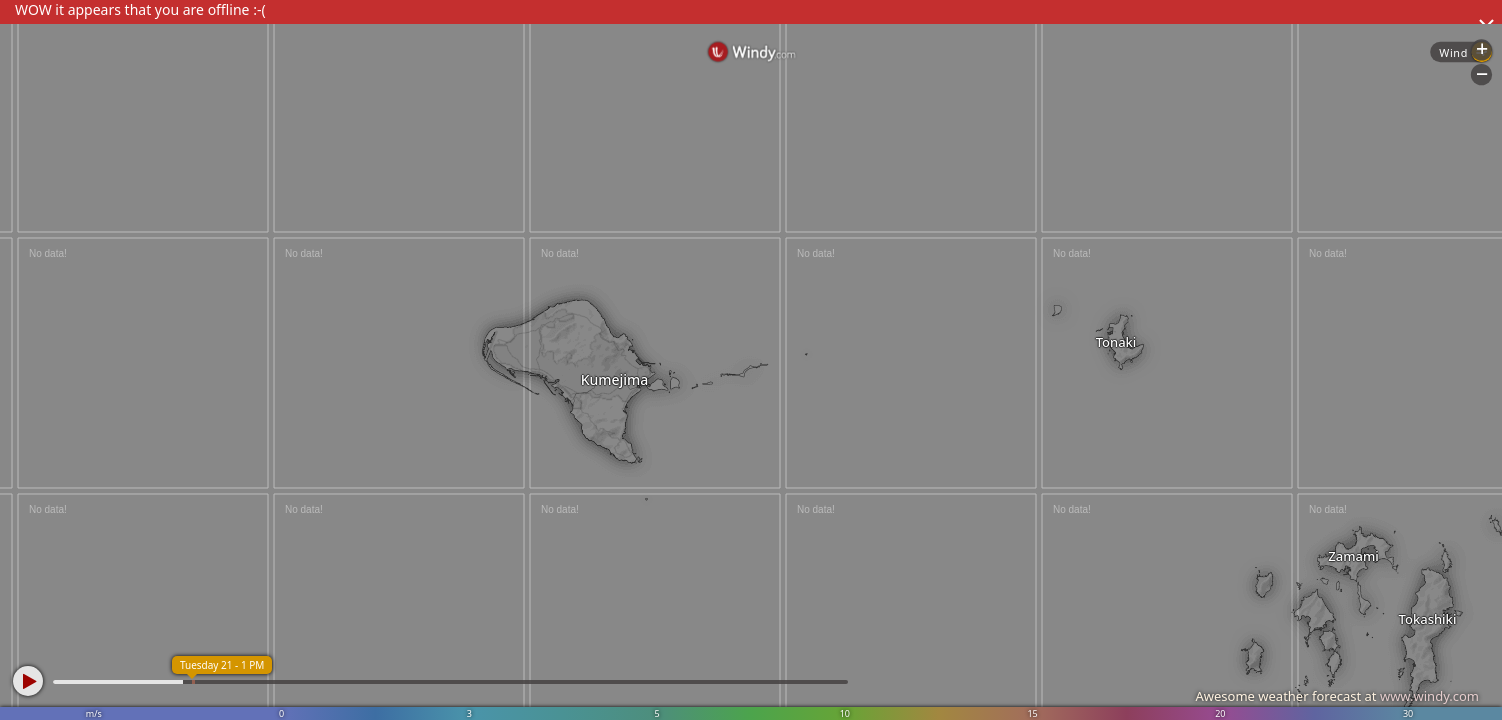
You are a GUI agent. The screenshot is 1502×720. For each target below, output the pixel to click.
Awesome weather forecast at (1337, 696)
